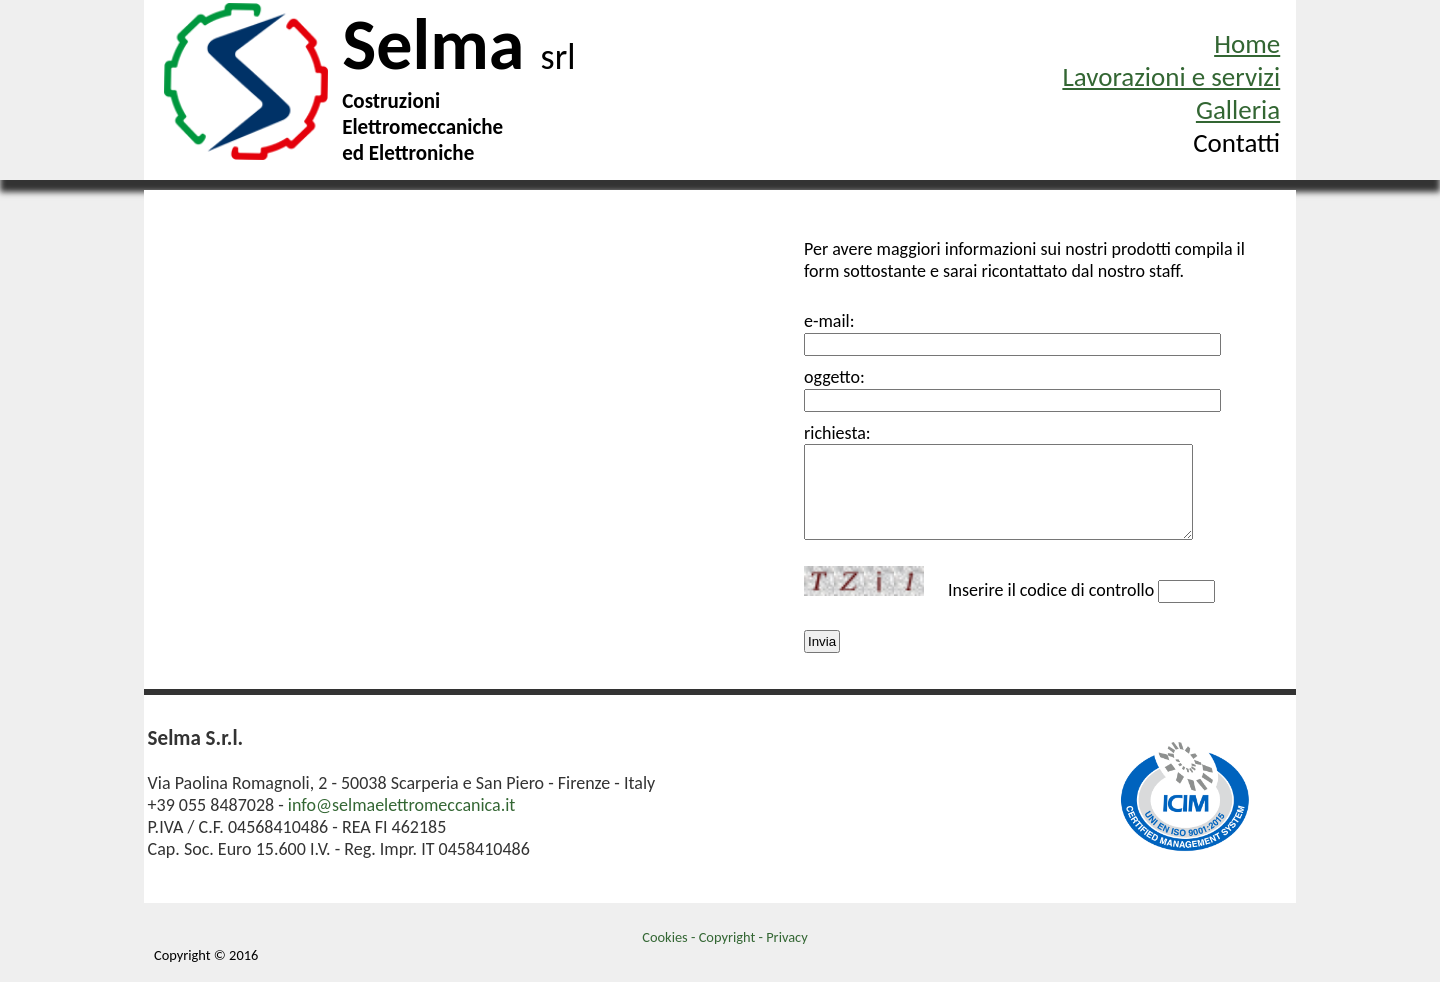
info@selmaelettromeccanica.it (402, 813)
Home (1247, 43)
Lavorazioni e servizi (1171, 76)
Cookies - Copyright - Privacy (724, 945)
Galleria (1238, 109)
